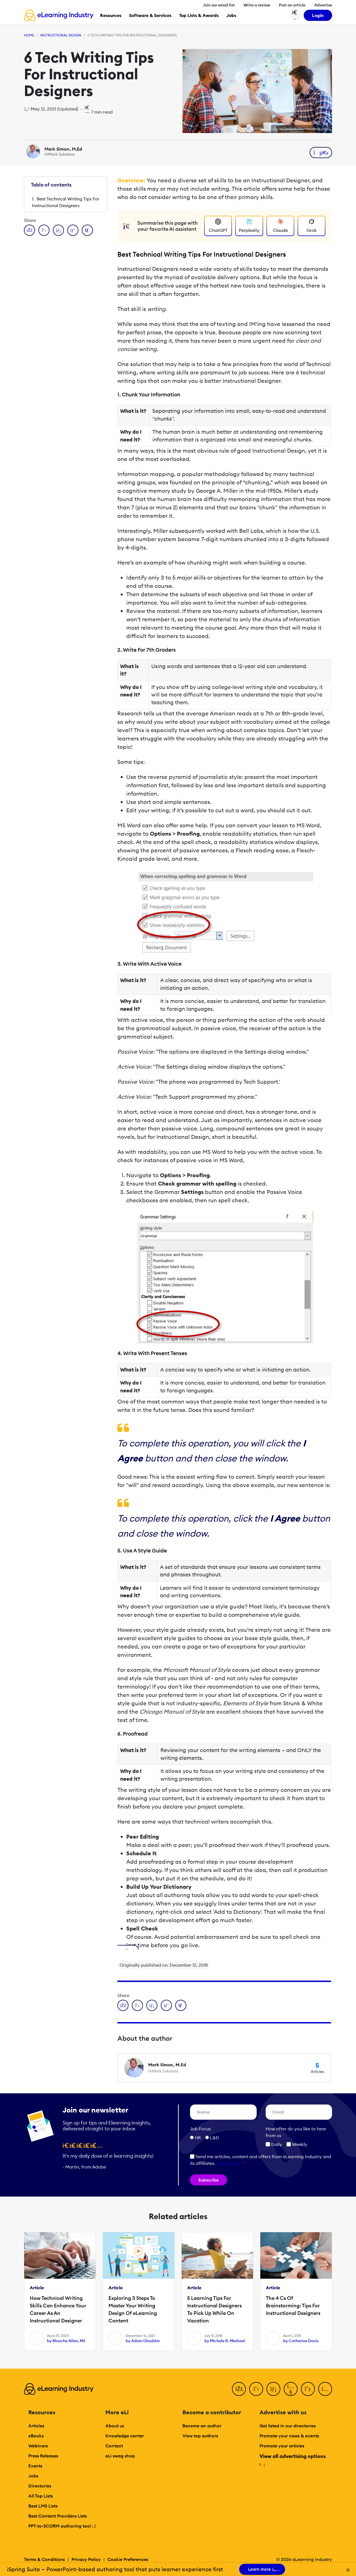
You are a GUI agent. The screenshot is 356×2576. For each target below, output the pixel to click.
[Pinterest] (308, 2389)
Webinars (38, 2446)
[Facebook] (239, 2389)
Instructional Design (60, 35)
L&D (214, 2137)
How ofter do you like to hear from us (296, 2132)
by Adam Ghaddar (143, 2340)
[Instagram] (325, 2389)
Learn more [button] (228, 2163)
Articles (36, 2425)
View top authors (200, 2435)
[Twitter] (256, 2389)
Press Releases (43, 2456)
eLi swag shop (120, 2456)
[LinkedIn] (273, 2389)
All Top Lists (40, 2496)
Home (29, 35)
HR (198, 2137)
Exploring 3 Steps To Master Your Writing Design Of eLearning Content (132, 2309)
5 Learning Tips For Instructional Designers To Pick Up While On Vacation (214, 2309)
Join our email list (219, 5)
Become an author (201, 2425)
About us (114, 2425)
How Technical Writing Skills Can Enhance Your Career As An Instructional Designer (58, 2309)
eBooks (36, 2435)
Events (35, 2466)
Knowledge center (124, 2435)
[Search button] (294, 15)
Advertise (323, 5)
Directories (39, 2486)
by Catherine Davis (300, 2340)
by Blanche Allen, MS (66, 2340)
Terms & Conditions (44, 2559)
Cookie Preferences (127, 2559)
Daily (274, 2144)
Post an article (292, 5)
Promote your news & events (289, 2435)
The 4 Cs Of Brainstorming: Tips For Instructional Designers (293, 2305)
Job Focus (202, 2128)
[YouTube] (291, 2389)
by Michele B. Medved (224, 2340)
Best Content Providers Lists (57, 2516)
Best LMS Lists (43, 2506)
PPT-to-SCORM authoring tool (62, 2526)
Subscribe (208, 2180)
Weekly (296, 2144)
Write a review (257, 5)
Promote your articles (281, 2446)
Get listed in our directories (287, 2425)
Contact (114, 2446)
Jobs (33, 2476)
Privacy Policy (86, 2559)
